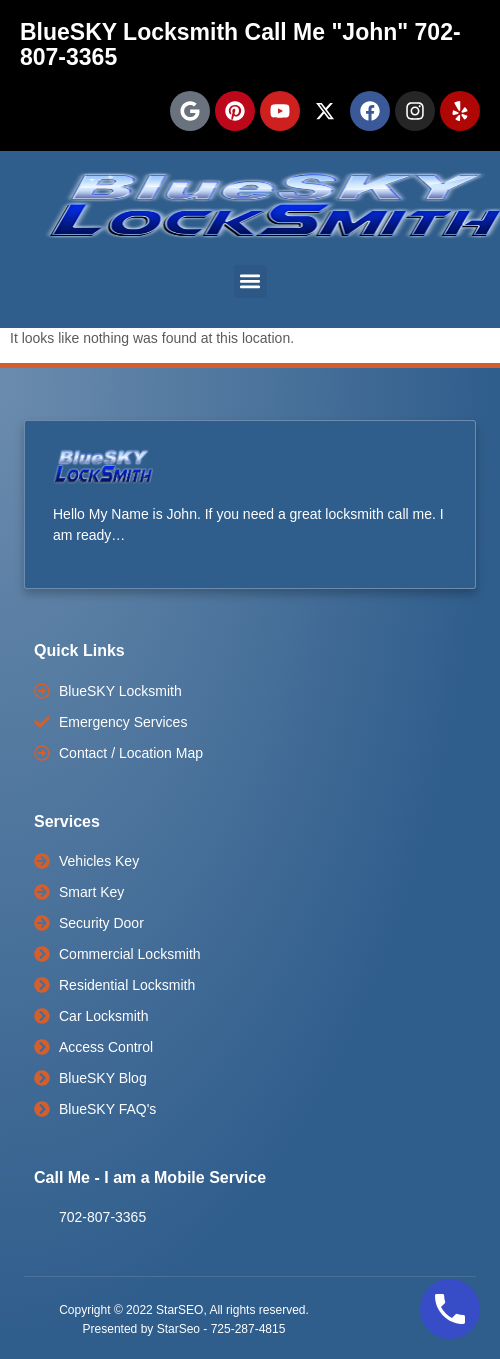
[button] (250, 281)
